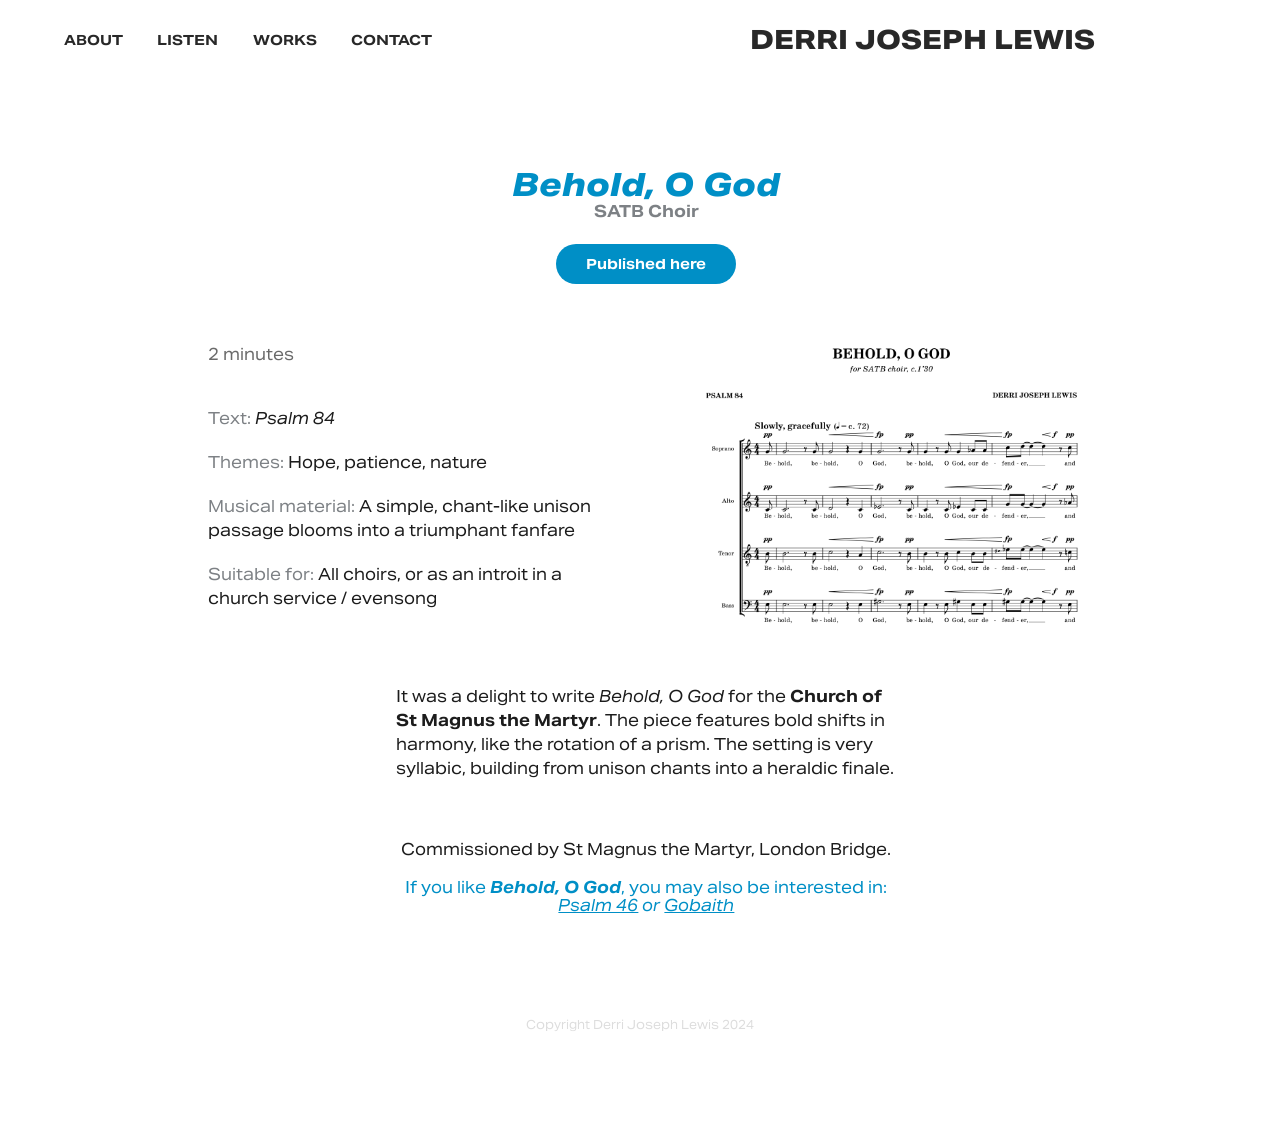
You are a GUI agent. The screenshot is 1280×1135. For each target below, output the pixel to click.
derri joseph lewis (922, 39)
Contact (391, 40)
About (93, 40)
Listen (187, 40)
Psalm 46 (598, 905)
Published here (646, 264)
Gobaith (699, 905)
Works (285, 40)
